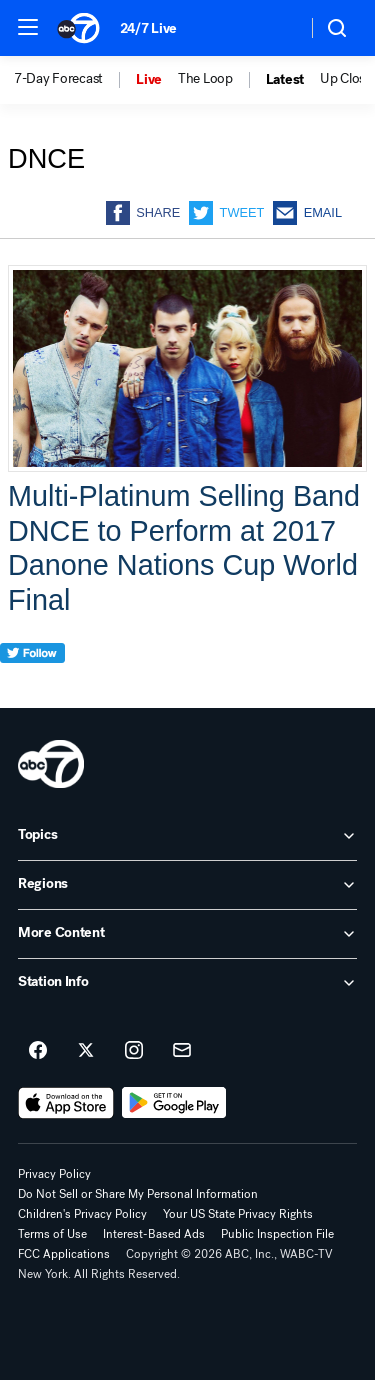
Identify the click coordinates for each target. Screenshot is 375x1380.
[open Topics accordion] (187, 836)
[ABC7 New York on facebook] (38, 1051)
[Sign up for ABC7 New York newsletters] (182, 1051)
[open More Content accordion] (187, 934)
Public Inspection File (277, 1234)
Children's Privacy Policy (82, 1214)
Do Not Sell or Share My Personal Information (138, 1194)
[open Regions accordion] (187, 885)
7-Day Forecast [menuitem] (58, 79)
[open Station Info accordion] (187, 983)
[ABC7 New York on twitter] (86, 1051)
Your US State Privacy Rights (238, 1214)
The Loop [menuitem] (205, 79)
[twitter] (32, 689)
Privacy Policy (54, 1174)
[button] (28, 27)
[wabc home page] (51, 764)
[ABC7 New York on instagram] (134, 1051)
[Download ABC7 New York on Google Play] (174, 1103)
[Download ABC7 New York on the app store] (66, 1103)
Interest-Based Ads (154, 1234)
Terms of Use (52, 1234)
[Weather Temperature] (275, 28)
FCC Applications (64, 1254)
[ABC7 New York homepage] (78, 28)
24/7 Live (148, 28)
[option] (75, 80)
